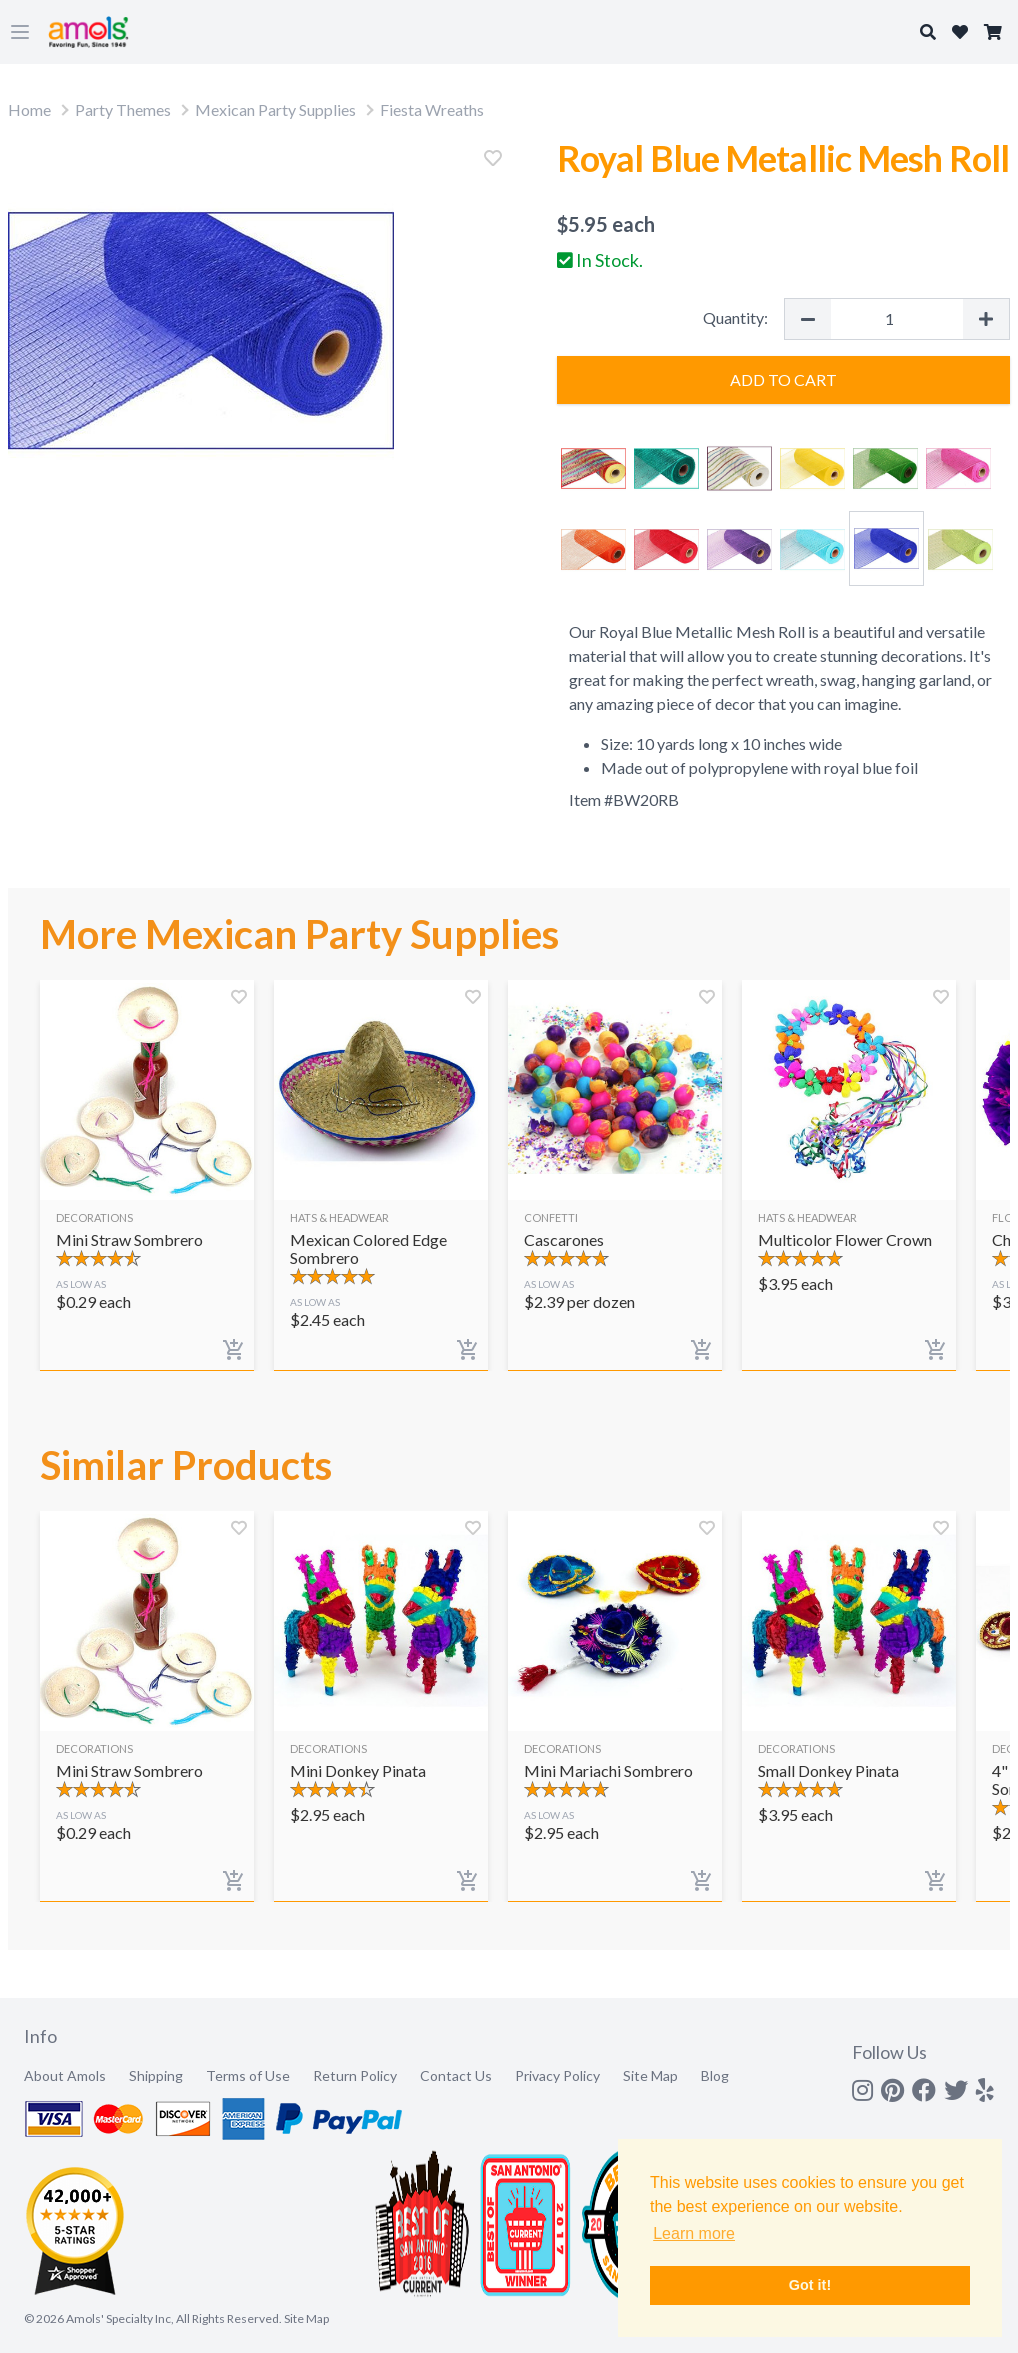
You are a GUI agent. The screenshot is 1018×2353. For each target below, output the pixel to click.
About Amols (65, 2075)
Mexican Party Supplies (275, 109)
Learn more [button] (694, 2233)
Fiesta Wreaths (432, 109)
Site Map (650, 2075)
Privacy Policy (557, 2075)
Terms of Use (248, 2075)
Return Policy (355, 2075)
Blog (715, 2075)
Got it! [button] (810, 2285)
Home (29, 109)
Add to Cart (783, 379)
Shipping (156, 2075)
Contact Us (456, 2075)
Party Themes (123, 109)
